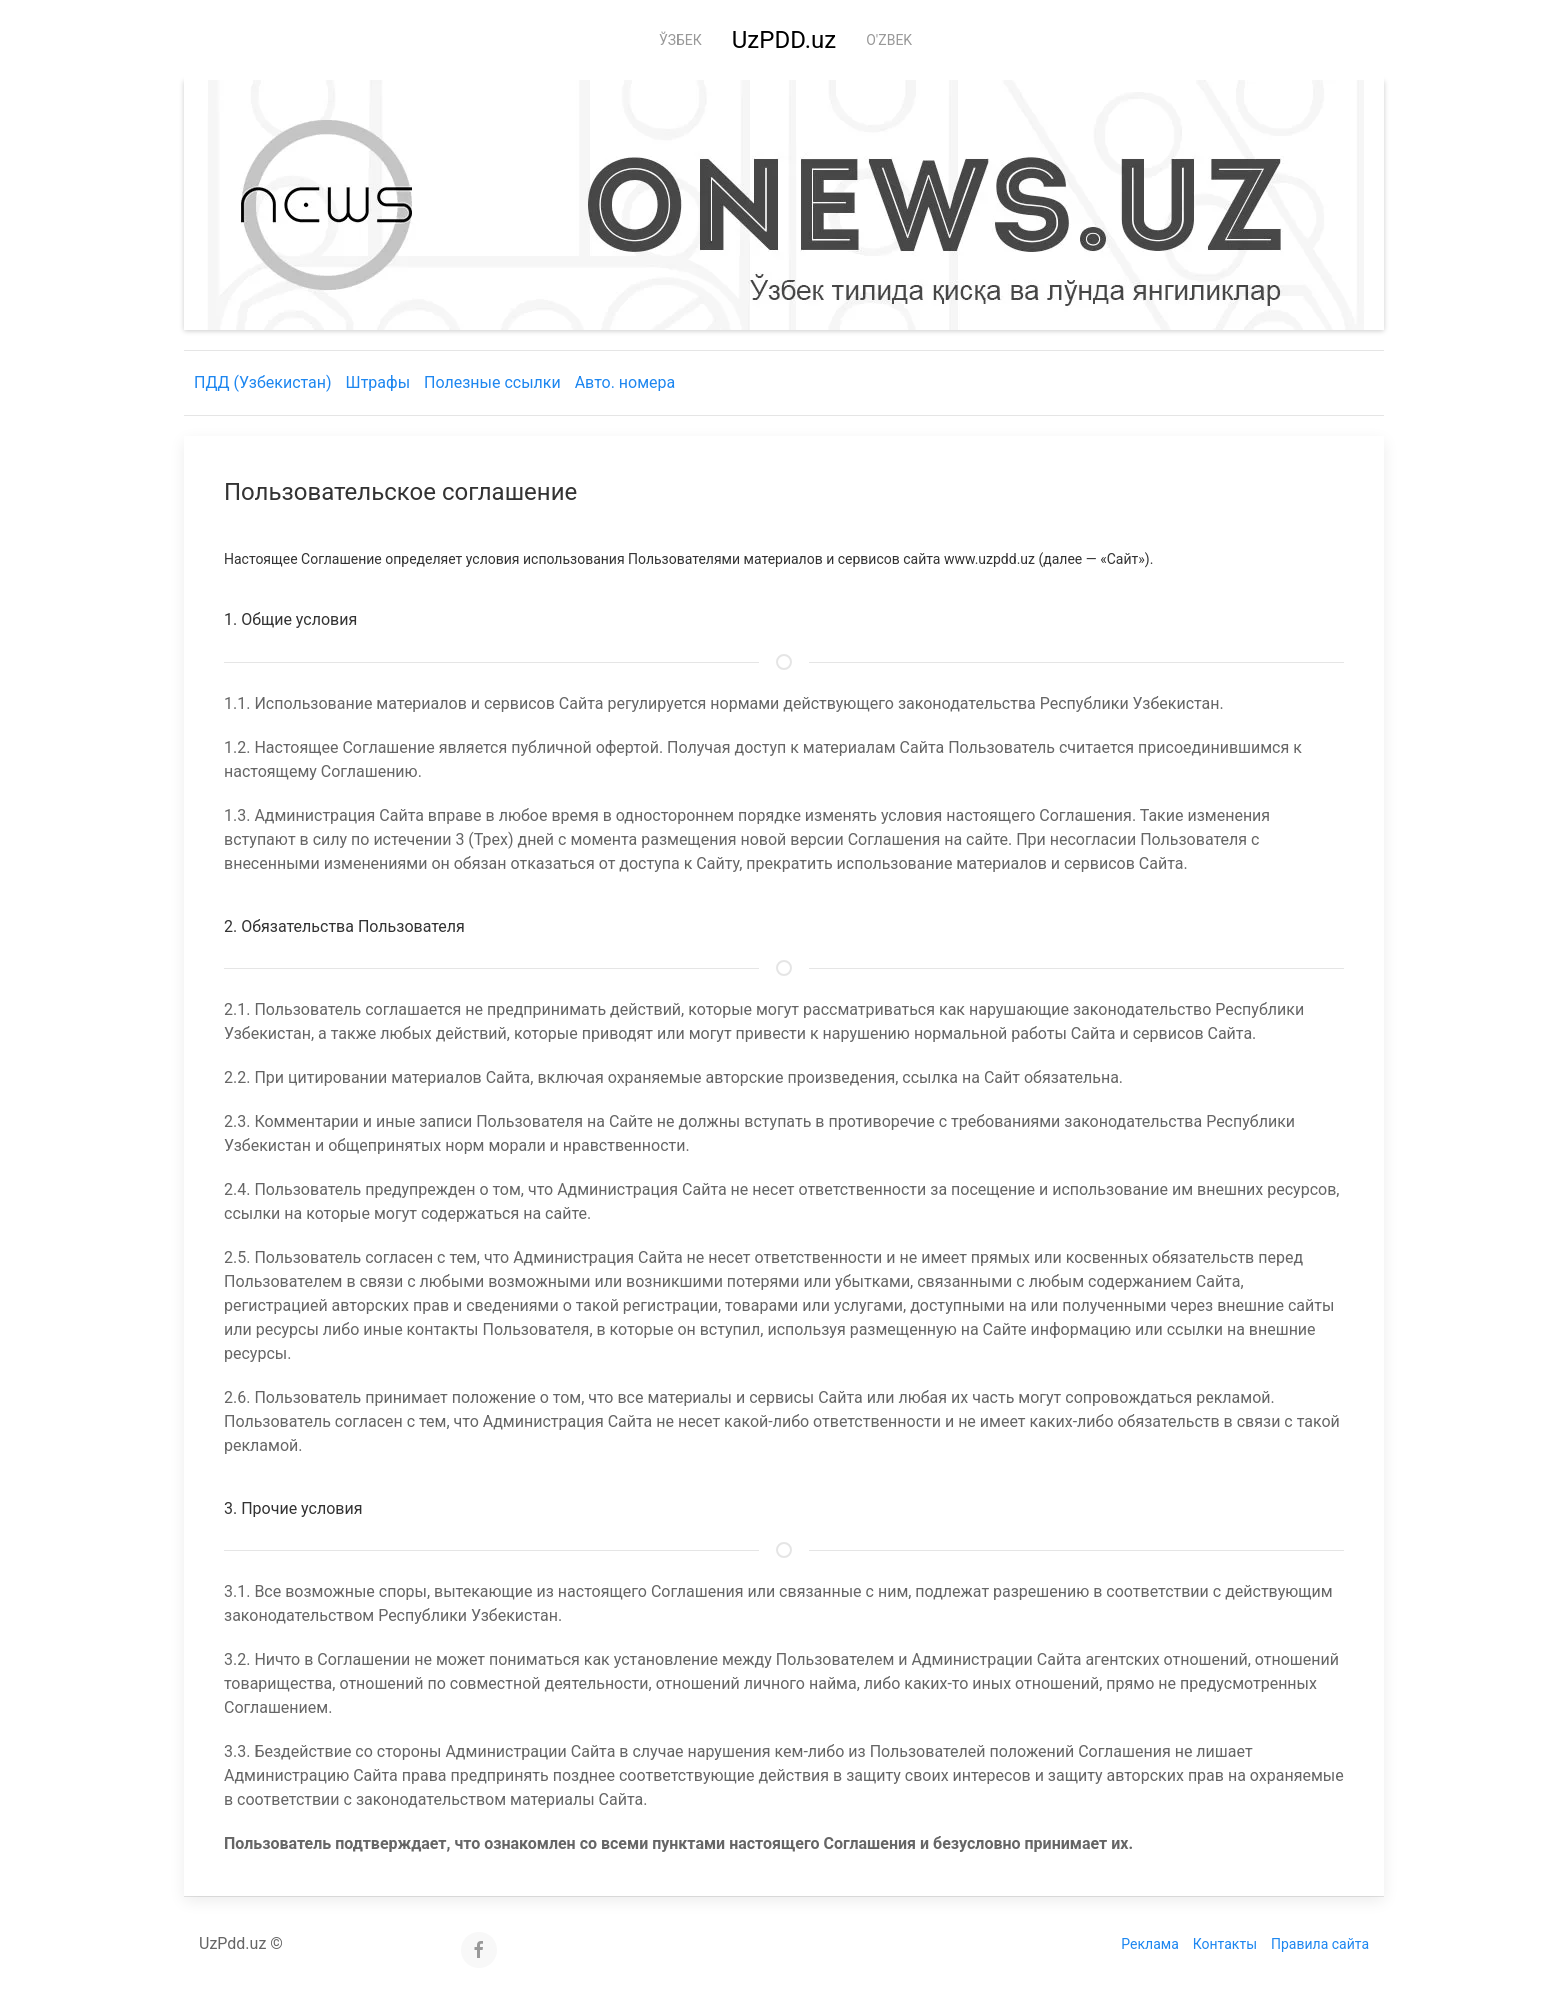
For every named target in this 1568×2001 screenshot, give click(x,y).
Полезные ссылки (492, 382)
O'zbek (889, 40)
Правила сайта (1320, 1944)
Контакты (1225, 1944)
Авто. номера (625, 382)
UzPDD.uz (784, 40)
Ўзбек (680, 40)
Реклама (1149, 1944)
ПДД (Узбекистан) (263, 382)
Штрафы (378, 382)
